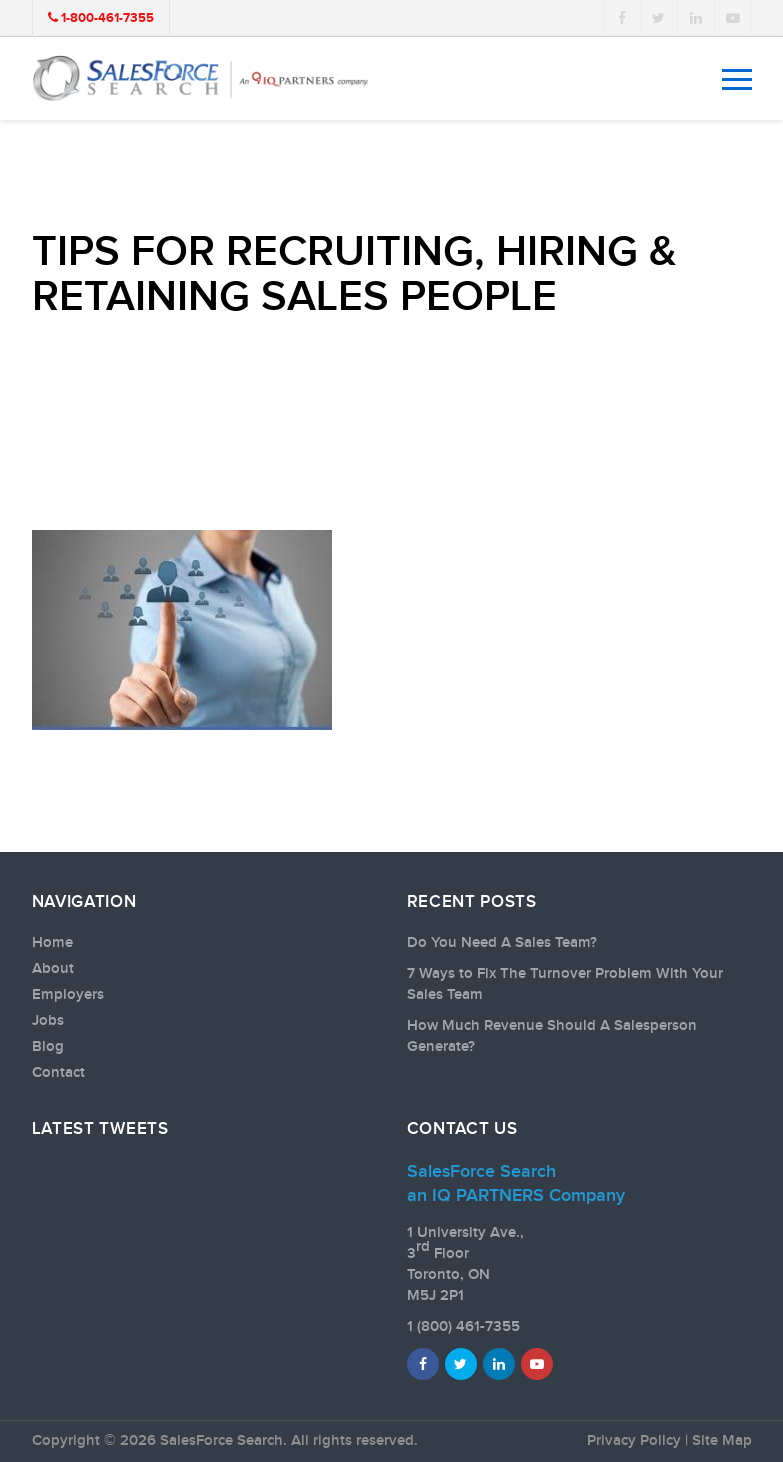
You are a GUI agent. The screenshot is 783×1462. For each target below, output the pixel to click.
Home (52, 943)
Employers (68, 995)
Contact (58, 1073)
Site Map (722, 1441)
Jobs (48, 1021)
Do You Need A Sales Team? (502, 943)
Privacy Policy (634, 1441)
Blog (48, 1047)
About (53, 969)
